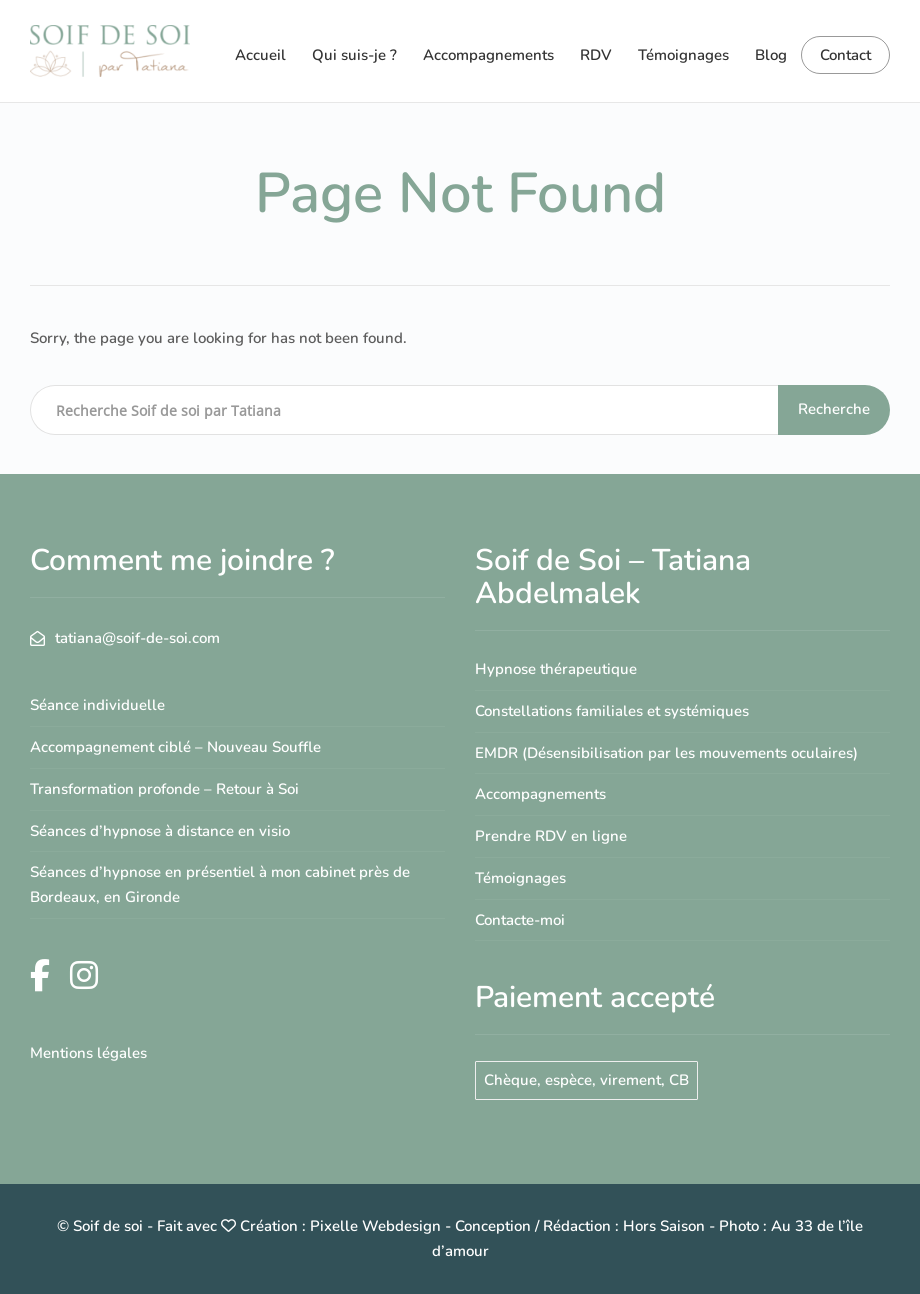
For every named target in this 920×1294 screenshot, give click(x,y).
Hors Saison (664, 1226)
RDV (596, 55)
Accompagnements (488, 55)
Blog (771, 55)
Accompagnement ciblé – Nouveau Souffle (175, 747)
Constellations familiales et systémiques (612, 711)
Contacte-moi (520, 920)
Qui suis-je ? (354, 55)
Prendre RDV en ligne (551, 836)
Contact (845, 55)
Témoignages (683, 55)
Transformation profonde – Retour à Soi (164, 789)
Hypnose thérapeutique (556, 669)
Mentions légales (88, 1053)
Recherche (834, 409)
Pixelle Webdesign (375, 1226)
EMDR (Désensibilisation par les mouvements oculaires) (666, 753)
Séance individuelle (97, 705)
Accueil (260, 55)
